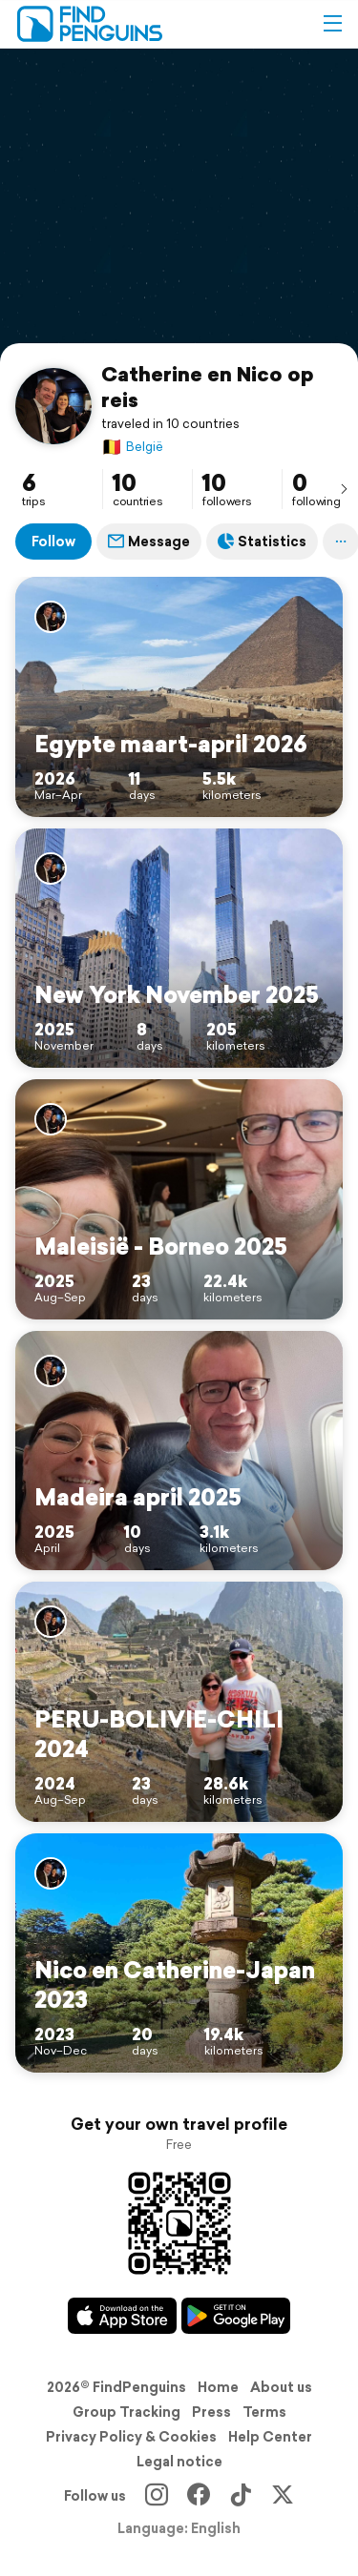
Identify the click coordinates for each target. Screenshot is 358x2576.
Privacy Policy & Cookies (131, 2436)
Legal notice (179, 2461)
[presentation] (343, 488)
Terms (264, 2412)
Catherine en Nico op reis (207, 386)
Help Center (270, 2436)
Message (149, 541)
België (132, 447)
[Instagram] (156, 2495)
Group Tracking (126, 2412)
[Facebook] (198, 2495)
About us (281, 2387)
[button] (332, 24)
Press (211, 2412)
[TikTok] (240, 2495)
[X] (282, 2495)
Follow (53, 541)
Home (218, 2387)
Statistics (262, 541)
